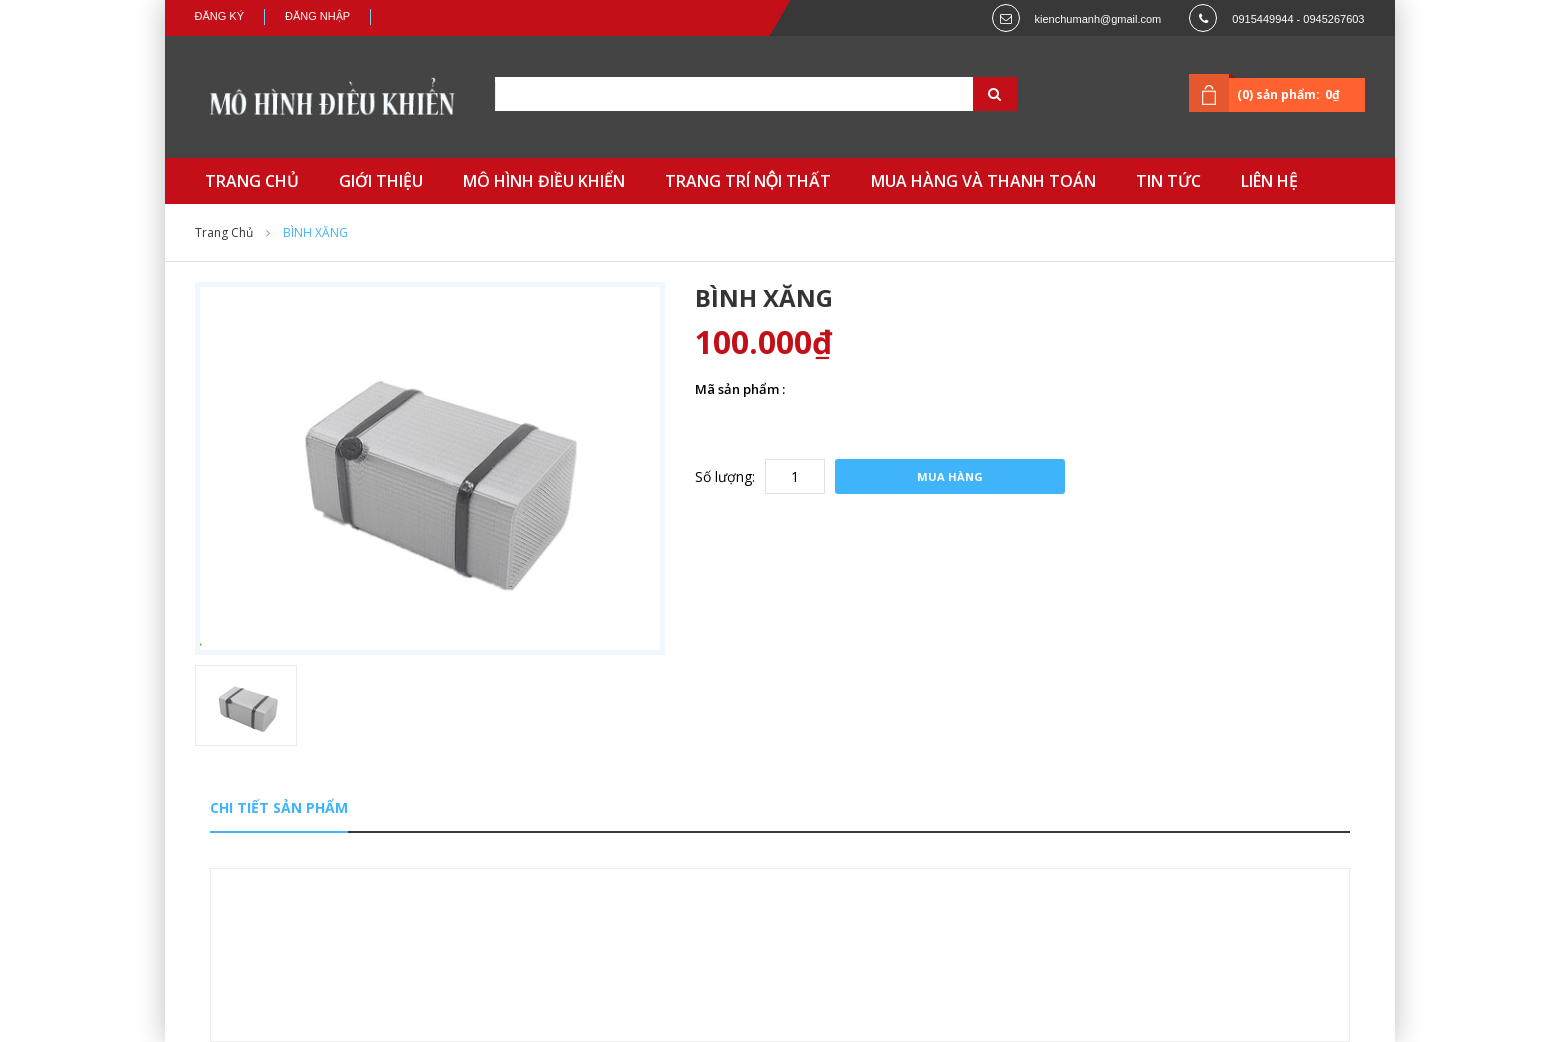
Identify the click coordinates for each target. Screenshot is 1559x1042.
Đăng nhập (317, 16)
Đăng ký (220, 16)
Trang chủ (224, 232)
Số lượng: (725, 476)
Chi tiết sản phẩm (279, 807)
